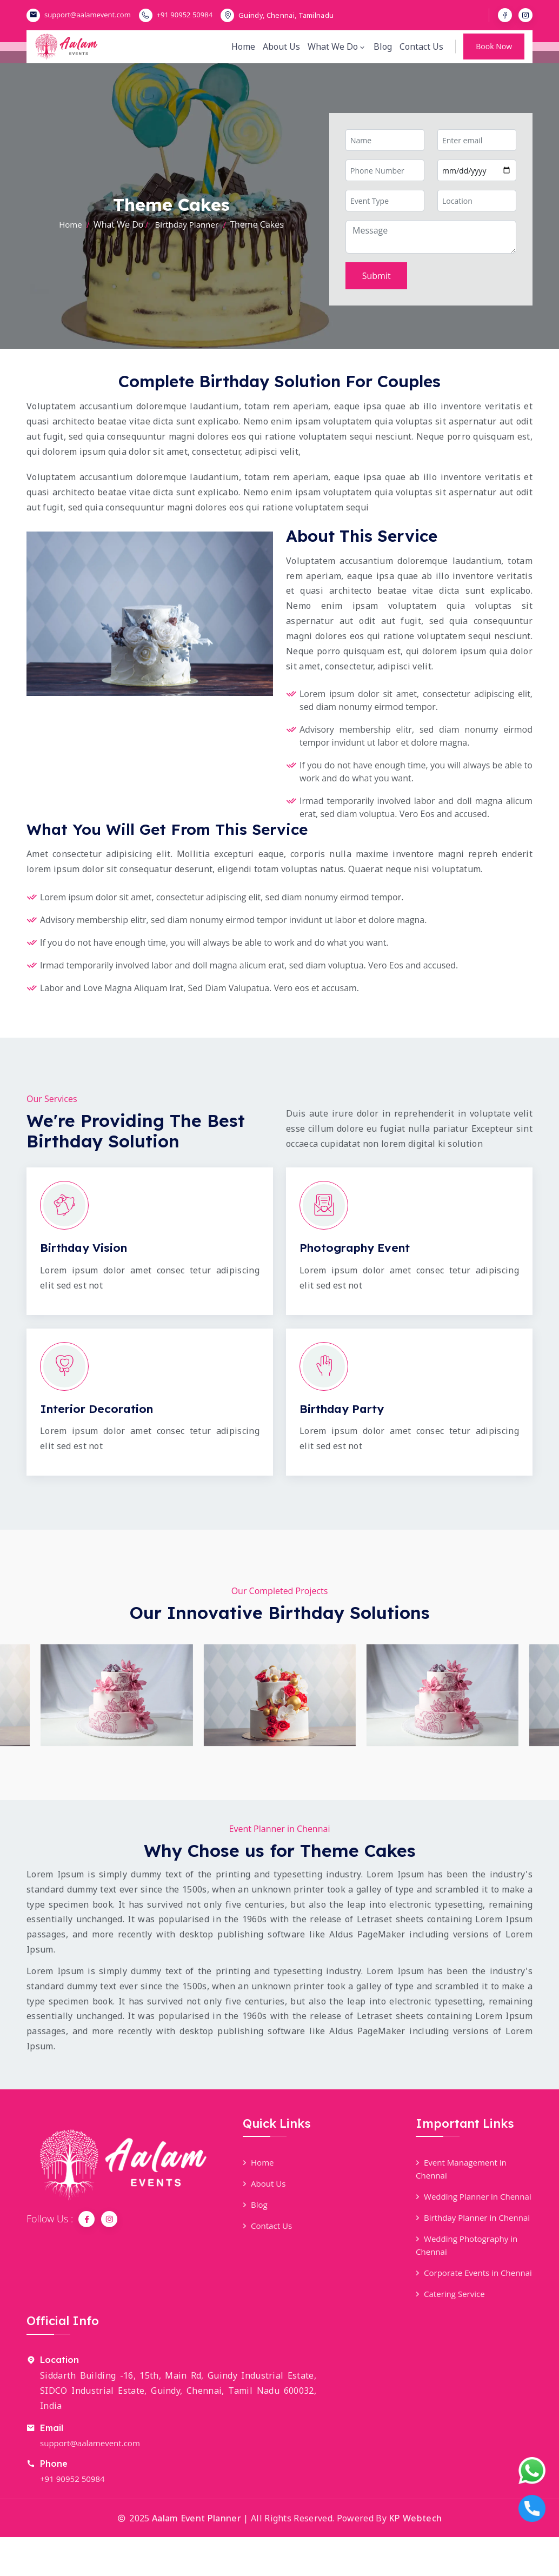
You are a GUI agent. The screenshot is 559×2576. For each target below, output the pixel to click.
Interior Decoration (99, 1408)
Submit (376, 276)
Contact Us (420, 52)
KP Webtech (415, 2557)
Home (244, 52)
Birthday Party (344, 1408)
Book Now (494, 52)
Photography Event (358, 1247)
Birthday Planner (187, 224)
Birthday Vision (86, 1247)
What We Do (336, 52)
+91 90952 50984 (184, 14)
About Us (281, 52)
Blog (381, 52)
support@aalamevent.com (87, 14)
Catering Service (452, 2333)
